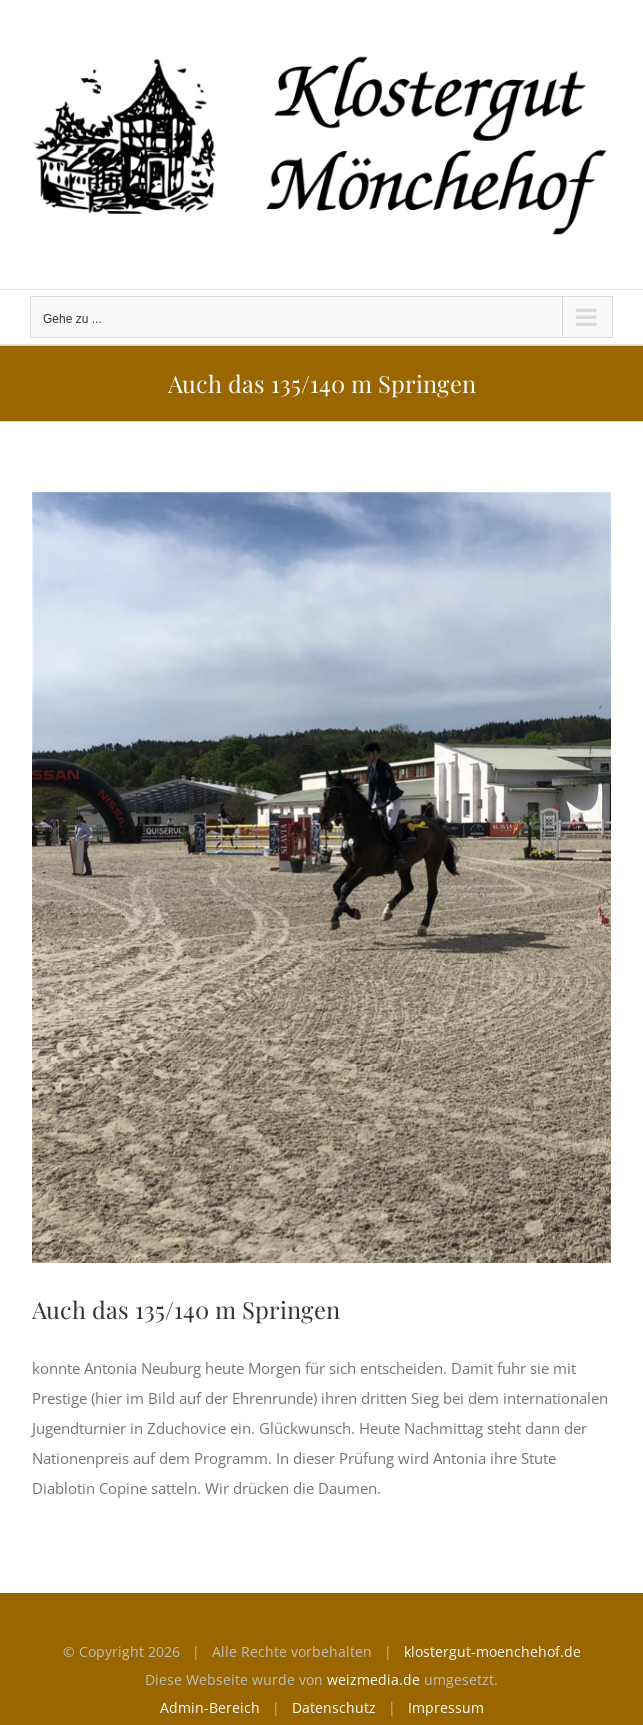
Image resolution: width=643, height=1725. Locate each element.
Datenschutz (334, 1707)
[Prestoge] (321, 878)
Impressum (446, 1707)
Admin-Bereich (210, 1707)
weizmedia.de (373, 1679)
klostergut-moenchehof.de (492, 1651)
